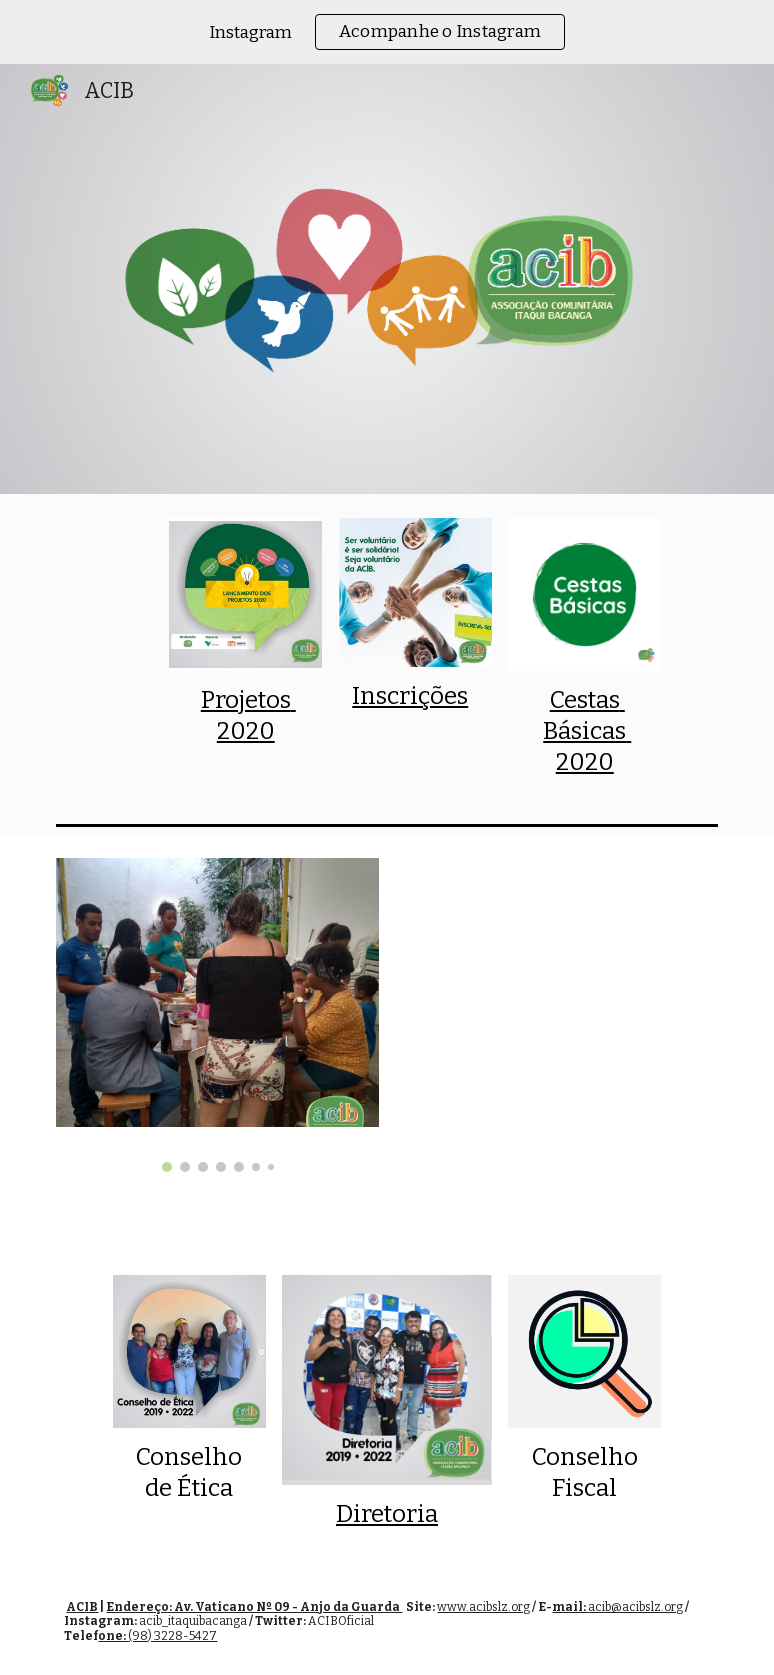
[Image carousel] (217, 1015)
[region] (387, 32)
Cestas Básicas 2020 (587, 731)
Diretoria (387, 1514)
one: (113, 1636)
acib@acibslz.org (635, 1607)
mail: (570, 1607)
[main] (245, 716)
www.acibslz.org (483, 1607)
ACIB (82, 1607)
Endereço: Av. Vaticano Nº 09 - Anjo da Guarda (254, 1607)
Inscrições (410, 696)
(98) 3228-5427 (172, 1636)
